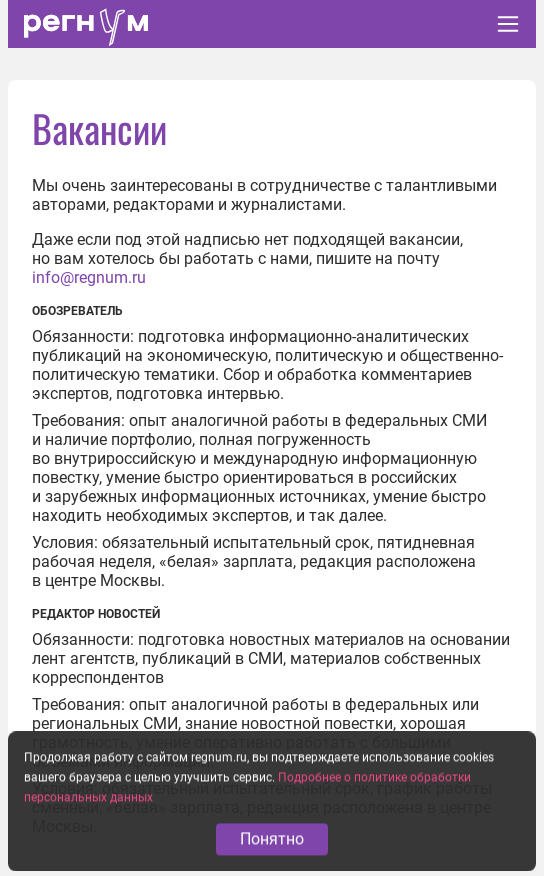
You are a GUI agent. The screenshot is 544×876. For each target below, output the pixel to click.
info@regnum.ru (89, 277)
